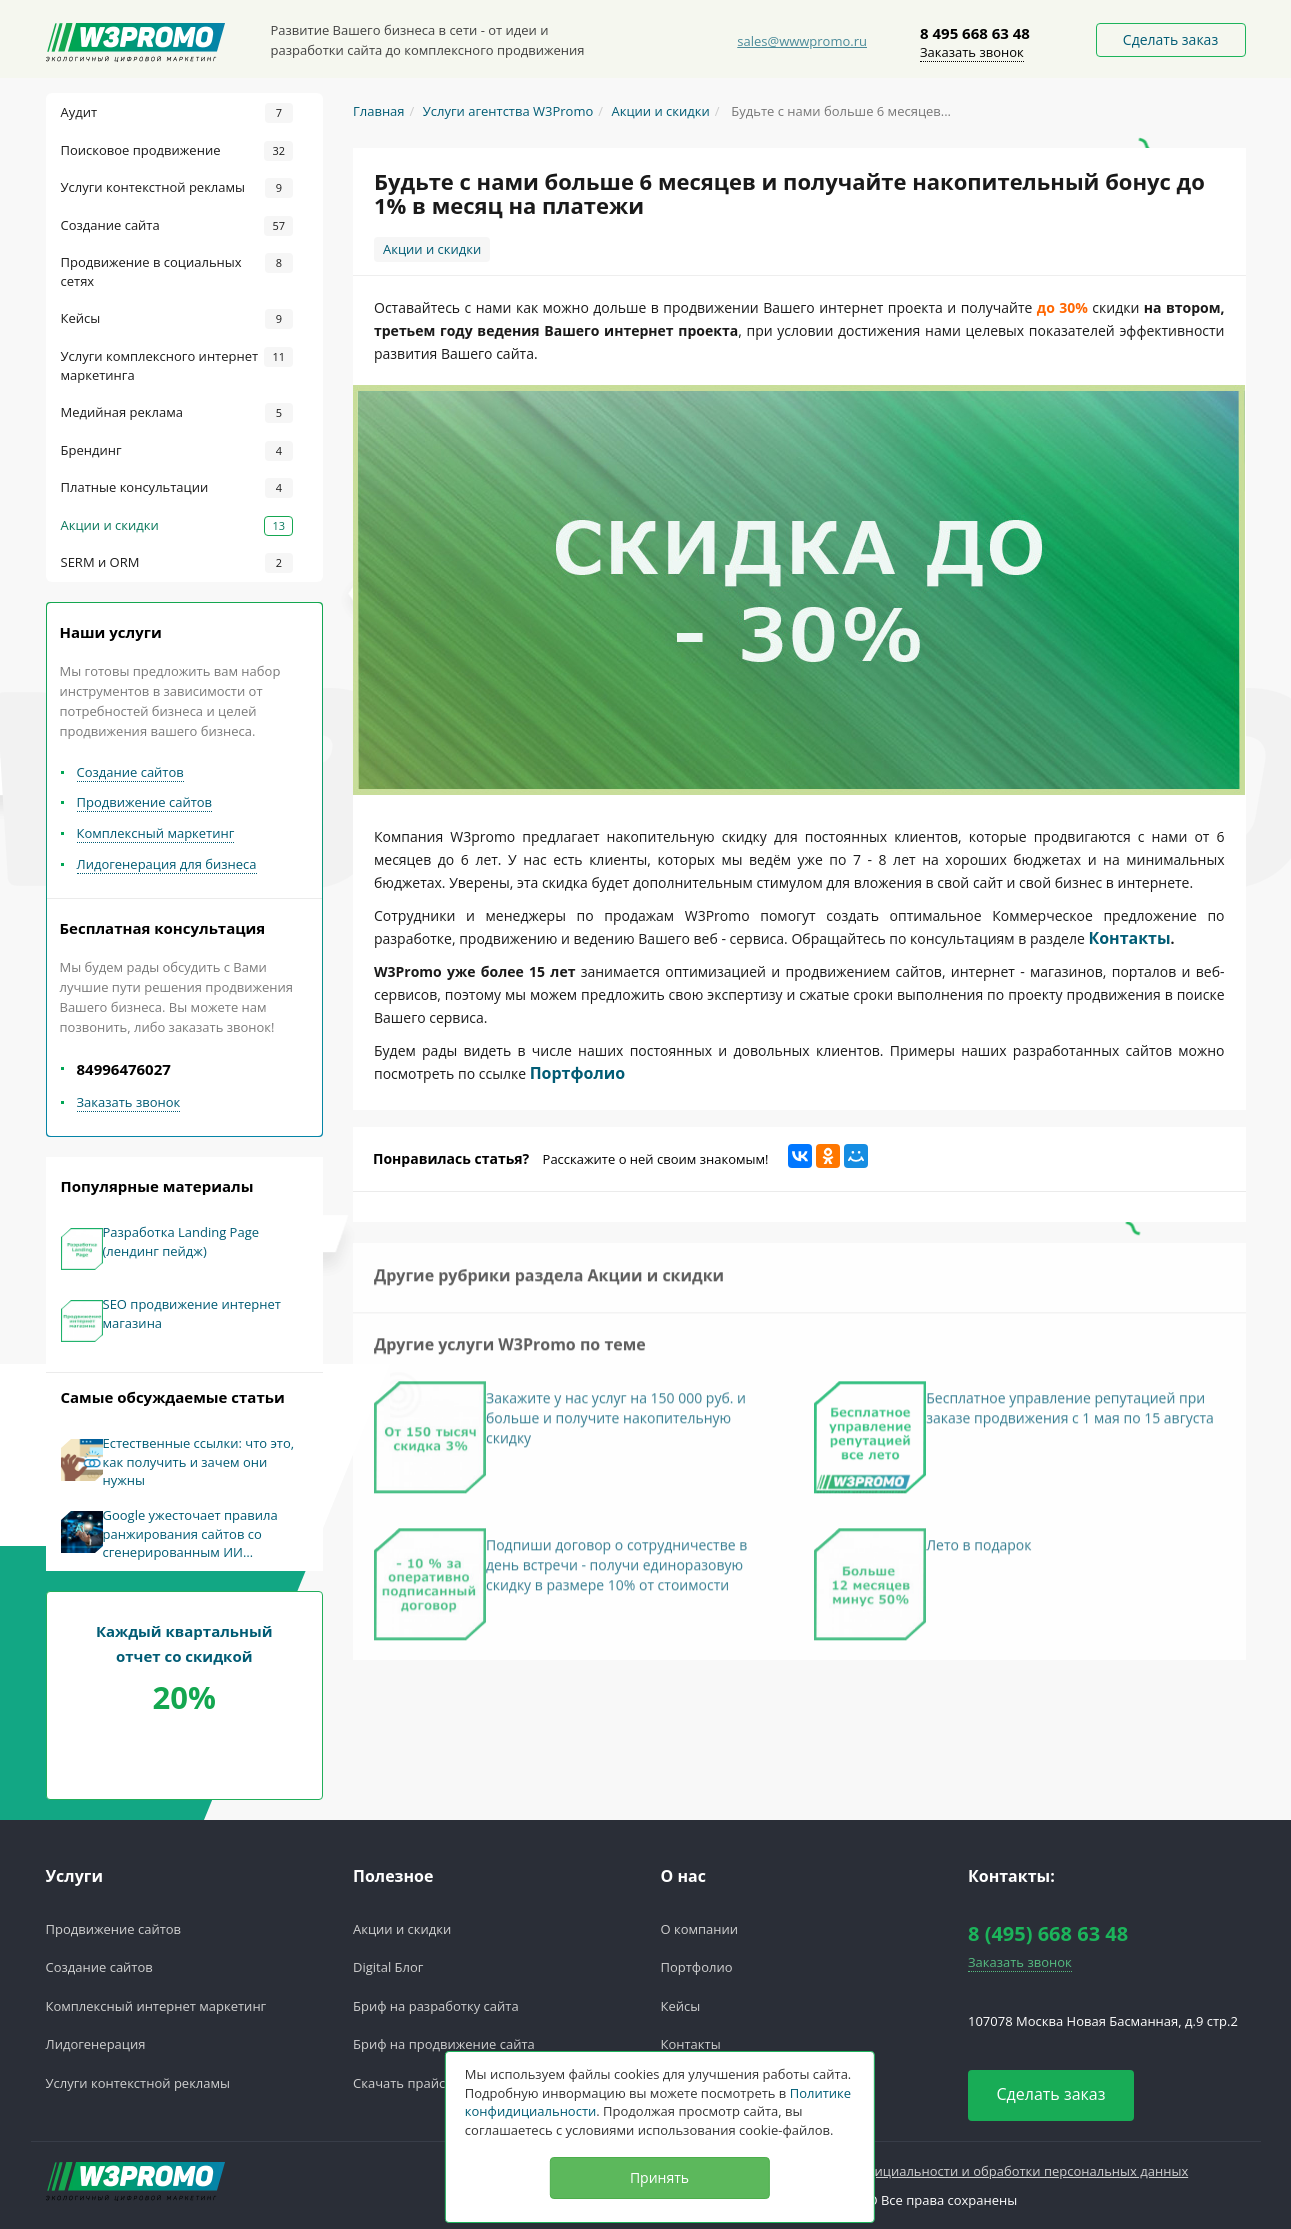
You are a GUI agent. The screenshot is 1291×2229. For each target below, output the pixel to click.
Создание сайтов (130, 772)
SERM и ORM (177, 563)
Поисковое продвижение (177, 151)
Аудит (177, 113)
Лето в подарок (978, 1552)
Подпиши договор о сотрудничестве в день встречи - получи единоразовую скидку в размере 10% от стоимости (616, 1572)
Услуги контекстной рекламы (177, 188)
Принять (659, 2177)
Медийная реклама (177, 413)
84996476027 (124, 1069)
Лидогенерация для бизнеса (167, 864)
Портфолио (577, 1073)
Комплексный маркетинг (156, 833)
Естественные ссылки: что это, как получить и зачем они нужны (199, 1461)
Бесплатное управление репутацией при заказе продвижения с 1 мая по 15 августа (1070, 1415)
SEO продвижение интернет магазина (192, 1313)
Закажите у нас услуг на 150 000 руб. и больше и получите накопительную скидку (616, 1425)
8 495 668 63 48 (975, 33)
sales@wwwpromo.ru (802, 41)
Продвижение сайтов (145, 802)
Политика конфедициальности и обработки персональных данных (975, 2171)
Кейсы (177, 319)
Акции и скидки (177, 526)
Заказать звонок (972, 52)
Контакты (1129, 938)
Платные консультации (177, 488)
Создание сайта (177, 226)
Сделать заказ (1170, 39)
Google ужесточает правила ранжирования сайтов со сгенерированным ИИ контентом (190, 1534)
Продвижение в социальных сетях (177, 271)
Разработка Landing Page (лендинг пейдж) (181, 1241)
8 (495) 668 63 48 (1048, 1933)
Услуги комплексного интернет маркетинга (177, 365)
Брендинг (177, 451)
